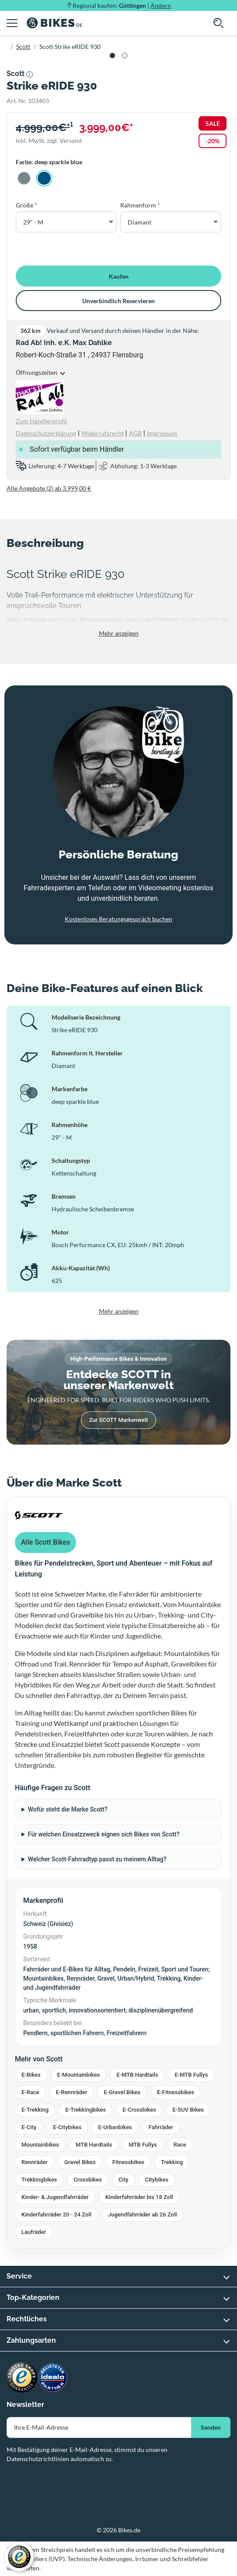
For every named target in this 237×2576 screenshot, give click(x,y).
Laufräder (33, 2232)
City (123, 2179)
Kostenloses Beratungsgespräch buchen (118, 919)
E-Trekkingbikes (85, 2109)
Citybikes (156, 2179)
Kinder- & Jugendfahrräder (55, 2197)
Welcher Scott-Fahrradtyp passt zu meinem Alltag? (97, 1859)
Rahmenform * (140, 205)
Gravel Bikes (80, 2162)
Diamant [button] (139, 222)
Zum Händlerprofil (41, 421)
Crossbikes (87, 2179)
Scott (23, 46)
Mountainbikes (40, 2144)
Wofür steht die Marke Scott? (68, 1809)
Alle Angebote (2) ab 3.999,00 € (49, 488)
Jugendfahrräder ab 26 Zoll (142, 2214)
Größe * (26, 205)
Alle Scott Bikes (45, 1542)
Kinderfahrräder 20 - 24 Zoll (56, 2214)
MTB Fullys (143, 2144)
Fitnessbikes (128, 2162)
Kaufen (119, 276)
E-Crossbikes (139, 2109)
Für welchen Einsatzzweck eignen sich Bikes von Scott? (103, 1834)
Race (180, 2144)
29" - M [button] (33, 222)
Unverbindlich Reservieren (118, 300)
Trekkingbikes (39, 2179)
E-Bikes (31, 2074)
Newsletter (25, 2404)
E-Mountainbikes (78, 2074)
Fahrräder (161, 2127)
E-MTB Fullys (191, 2074)
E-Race (30, 2092)
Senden (211, 2427)
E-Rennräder (71, 2092)
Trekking (172, 2162)
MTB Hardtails (94, 2144)
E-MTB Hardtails (137, 2074)
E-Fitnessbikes (175, 2092)
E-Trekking (35, 2109)
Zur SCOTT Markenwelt (118, 1420)
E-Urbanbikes (115, 2127)
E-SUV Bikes (188, 2109)
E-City (28, 2127)
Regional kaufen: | (122, 5)
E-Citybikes (67, 2127)
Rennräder (34, 2162)
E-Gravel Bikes (122, 2092)
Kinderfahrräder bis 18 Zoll (139, 2197)
